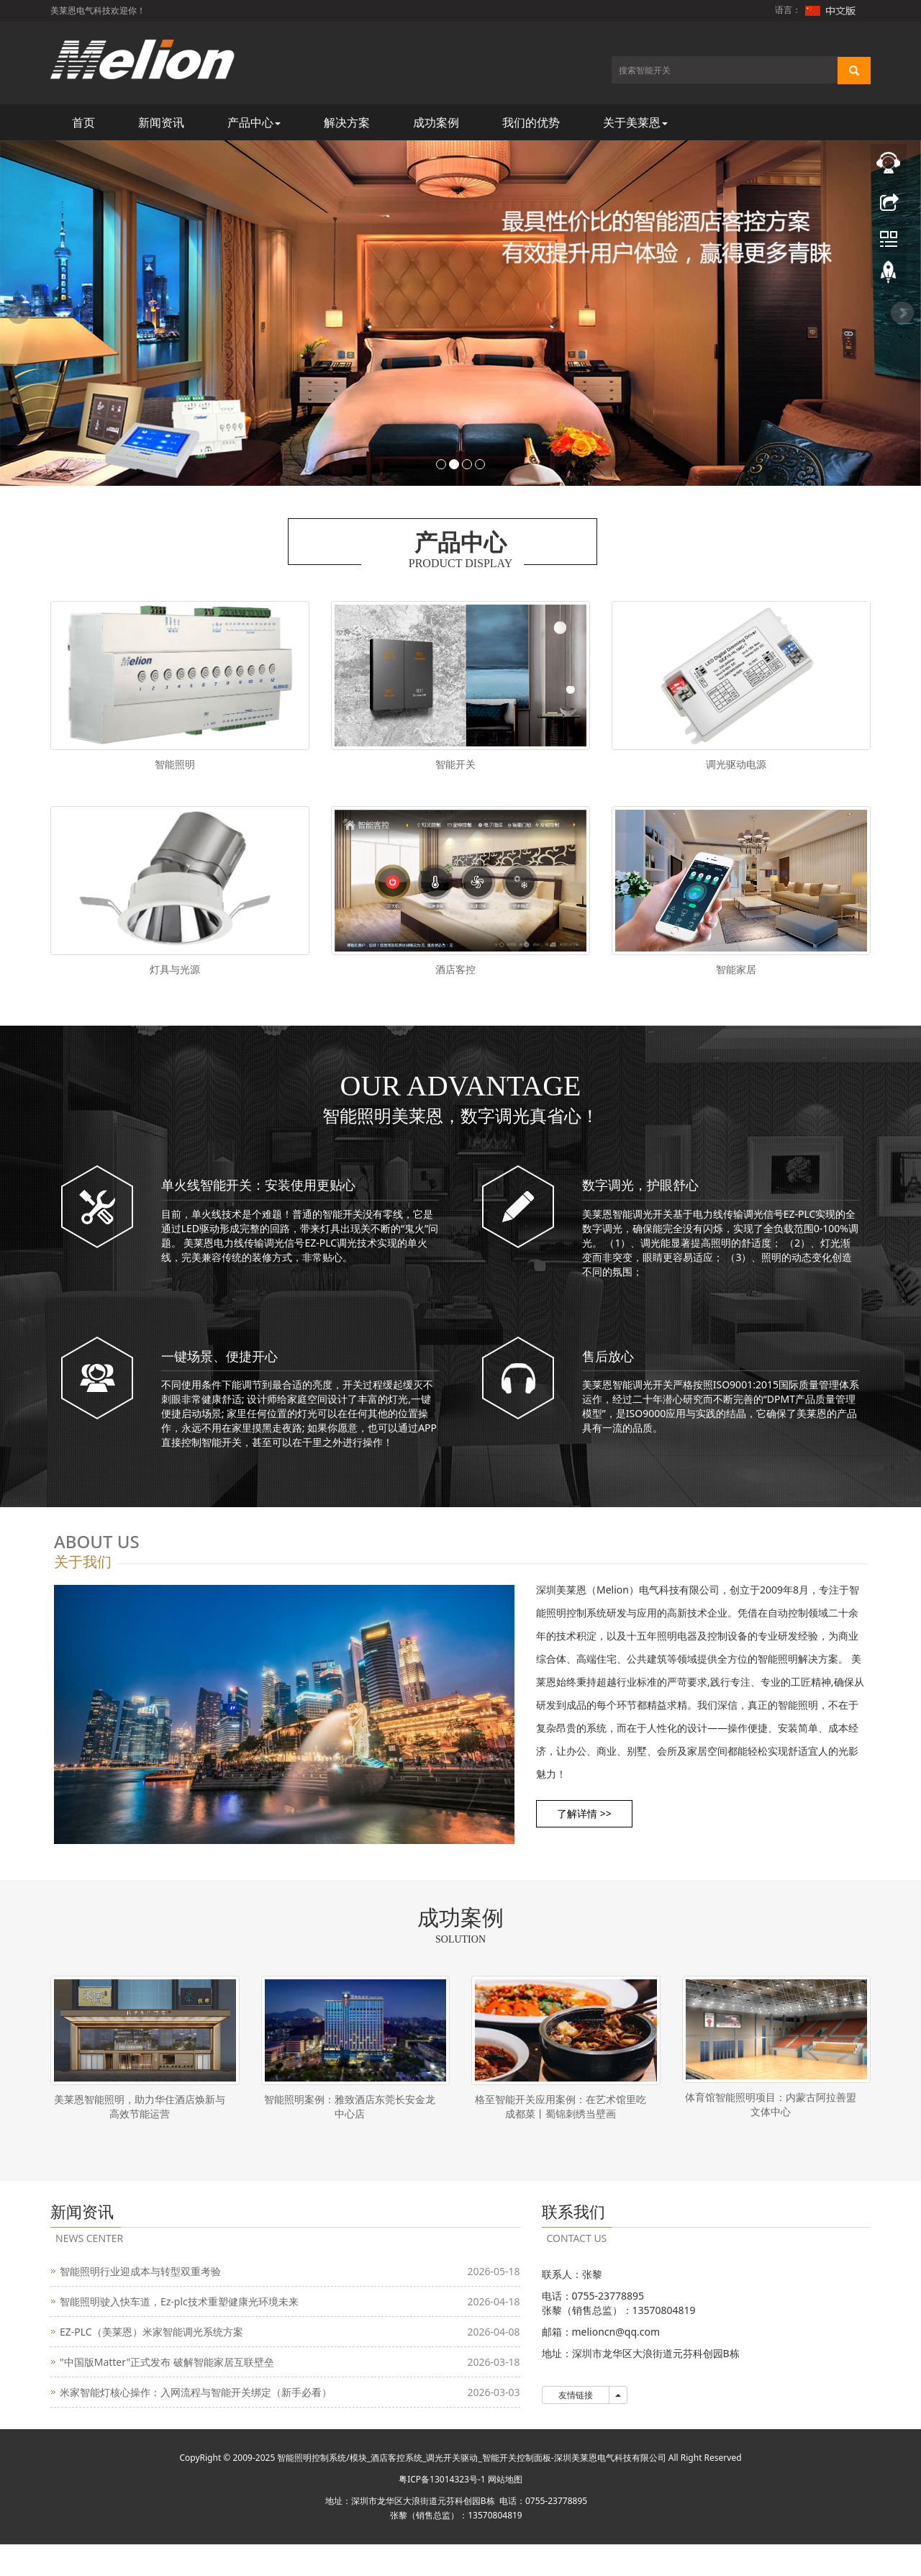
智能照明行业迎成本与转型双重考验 (140, 2303)
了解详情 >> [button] (590, 1835)
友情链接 (576, 2427)
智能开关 (455, 764)
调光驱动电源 (736, 764)
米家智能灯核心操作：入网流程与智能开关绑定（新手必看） (196, 2424)
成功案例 (436, 122)
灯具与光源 (175, 980)
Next (902, 313)
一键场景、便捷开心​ (219, 1377)
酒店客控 (455, 980)
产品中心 (254, 122)
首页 (83, 122)
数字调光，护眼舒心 (640, 1206)
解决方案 (347, 122)
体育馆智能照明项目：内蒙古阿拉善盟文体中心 (770, 2126)
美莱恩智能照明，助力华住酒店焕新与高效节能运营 (139, 2128)
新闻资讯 (161, 122)
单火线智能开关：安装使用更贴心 (258, 1206)
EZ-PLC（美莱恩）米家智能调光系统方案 (151, 2363)
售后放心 (608, 1377)
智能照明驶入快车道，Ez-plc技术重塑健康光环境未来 (179, 2333)
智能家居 (736, 980)
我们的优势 (531, 122)
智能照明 (175, 764)
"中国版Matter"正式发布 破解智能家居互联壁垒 (167, 2393)
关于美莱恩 (635, 122)
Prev (18, 313)
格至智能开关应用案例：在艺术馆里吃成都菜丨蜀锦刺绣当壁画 (560, 2128)
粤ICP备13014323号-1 (442, 2511)
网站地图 (505, 2511)
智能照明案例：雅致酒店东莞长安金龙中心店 (349, 2128)
